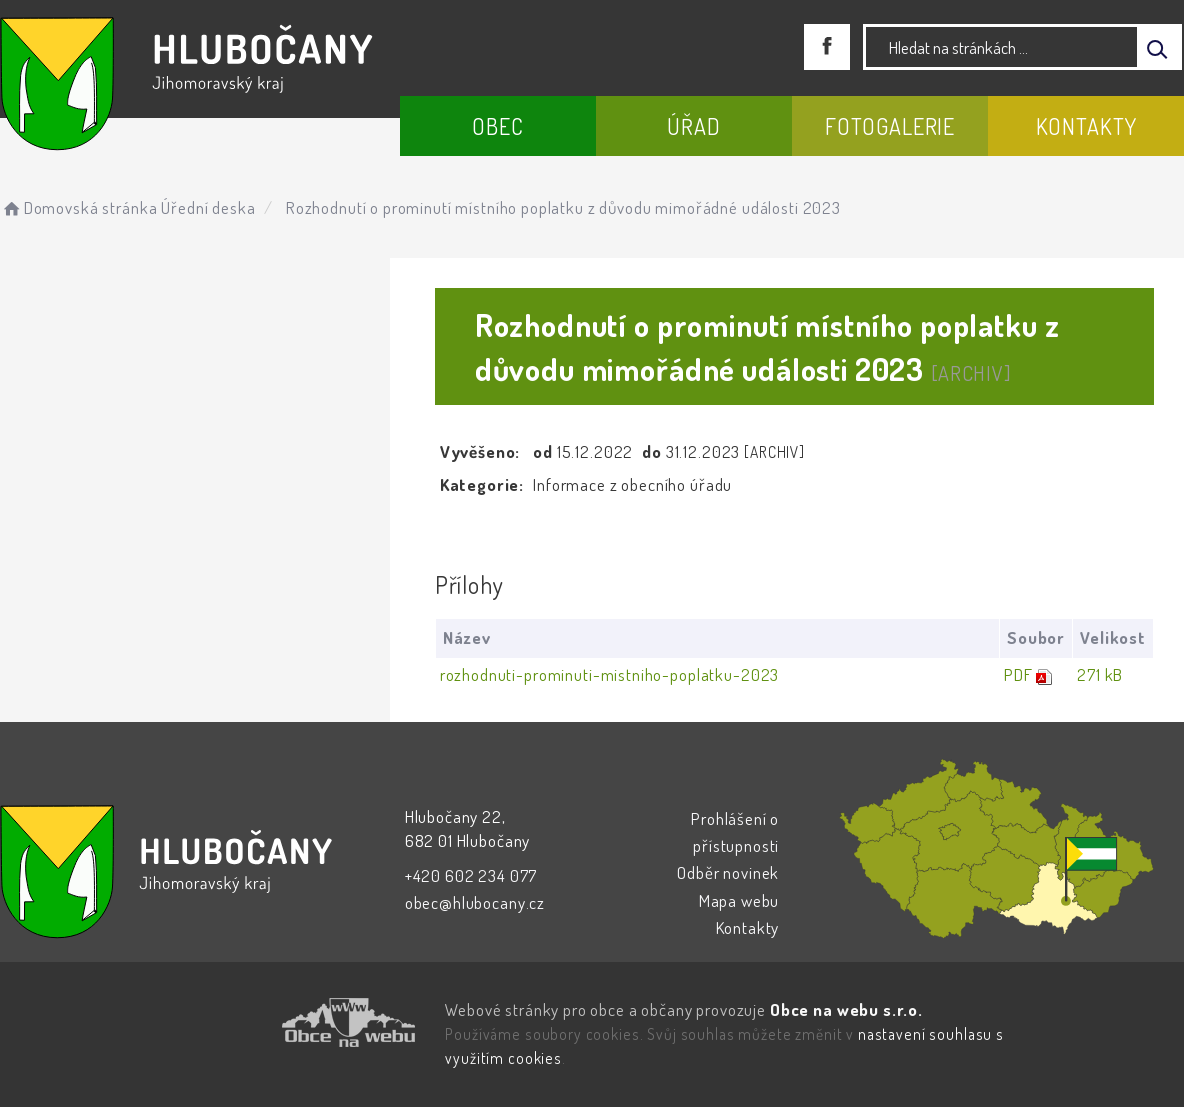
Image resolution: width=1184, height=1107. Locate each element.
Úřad (693, 126)
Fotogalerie (890, 126)
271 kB (1100, 674)
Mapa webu (739, 900)
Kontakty (1086, 126)
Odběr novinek (728, 872)
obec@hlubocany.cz (475, 902)
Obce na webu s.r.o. (846, 1009)
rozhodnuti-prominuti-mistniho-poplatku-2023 (610, 674)
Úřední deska (208, 207)
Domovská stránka (78, 207)
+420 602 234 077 (471, 875)
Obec (497, 126)
